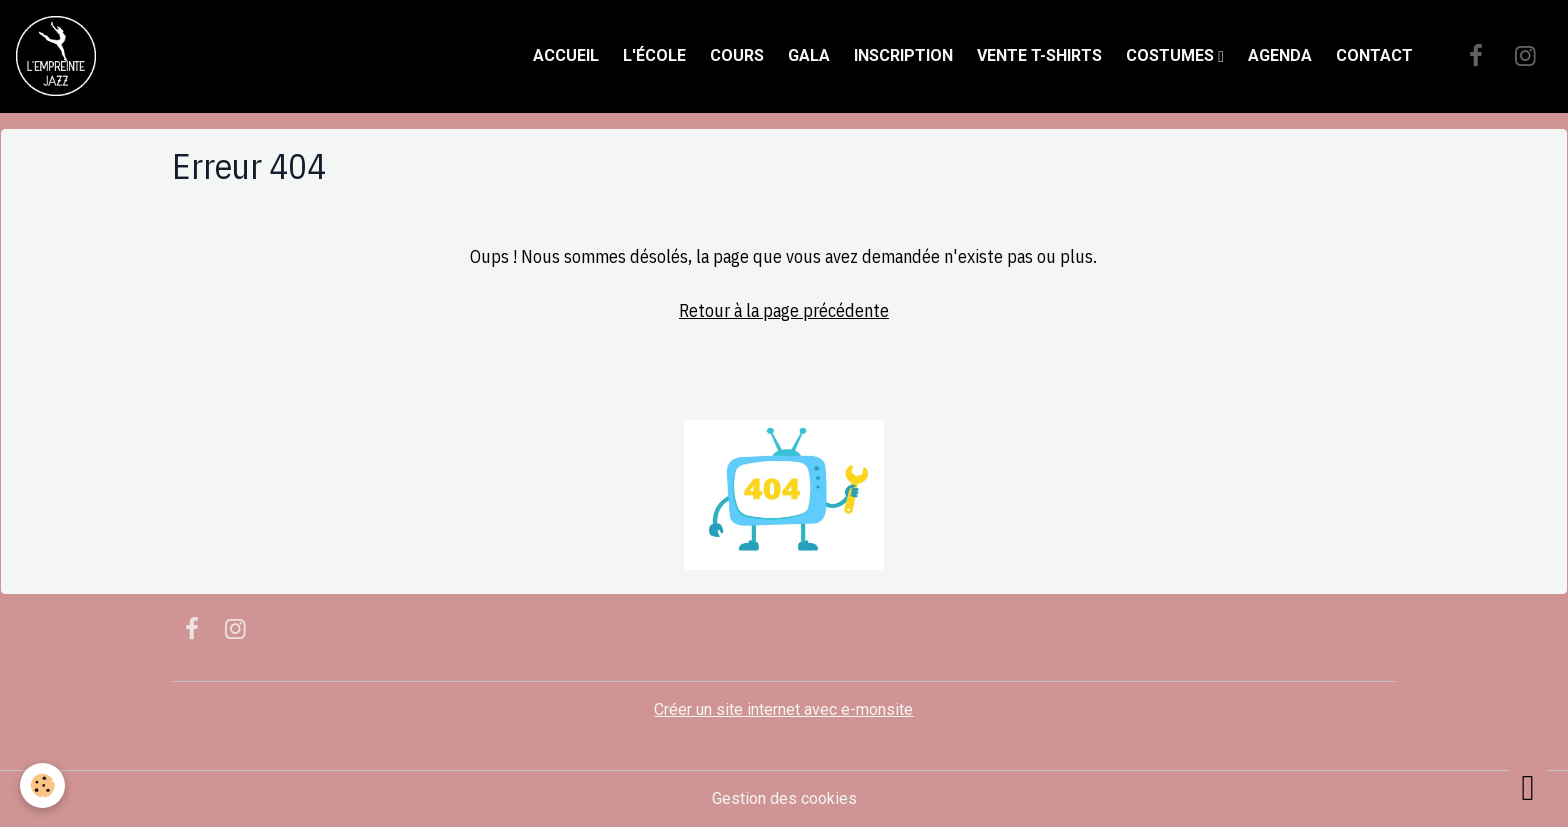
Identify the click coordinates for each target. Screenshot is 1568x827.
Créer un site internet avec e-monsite (783, 709)
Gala (809, 55)
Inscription (903, 55)
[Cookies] (42, 785)
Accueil (566, 55)
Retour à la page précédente (784, 310)
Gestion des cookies (784, 798)
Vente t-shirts (1039, 55)
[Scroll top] (1528, 787)
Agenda (1280, 55)
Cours (737, 55)
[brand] (60, 56)
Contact (1374, 55)
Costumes (1172, 55)
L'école (654, 55)
